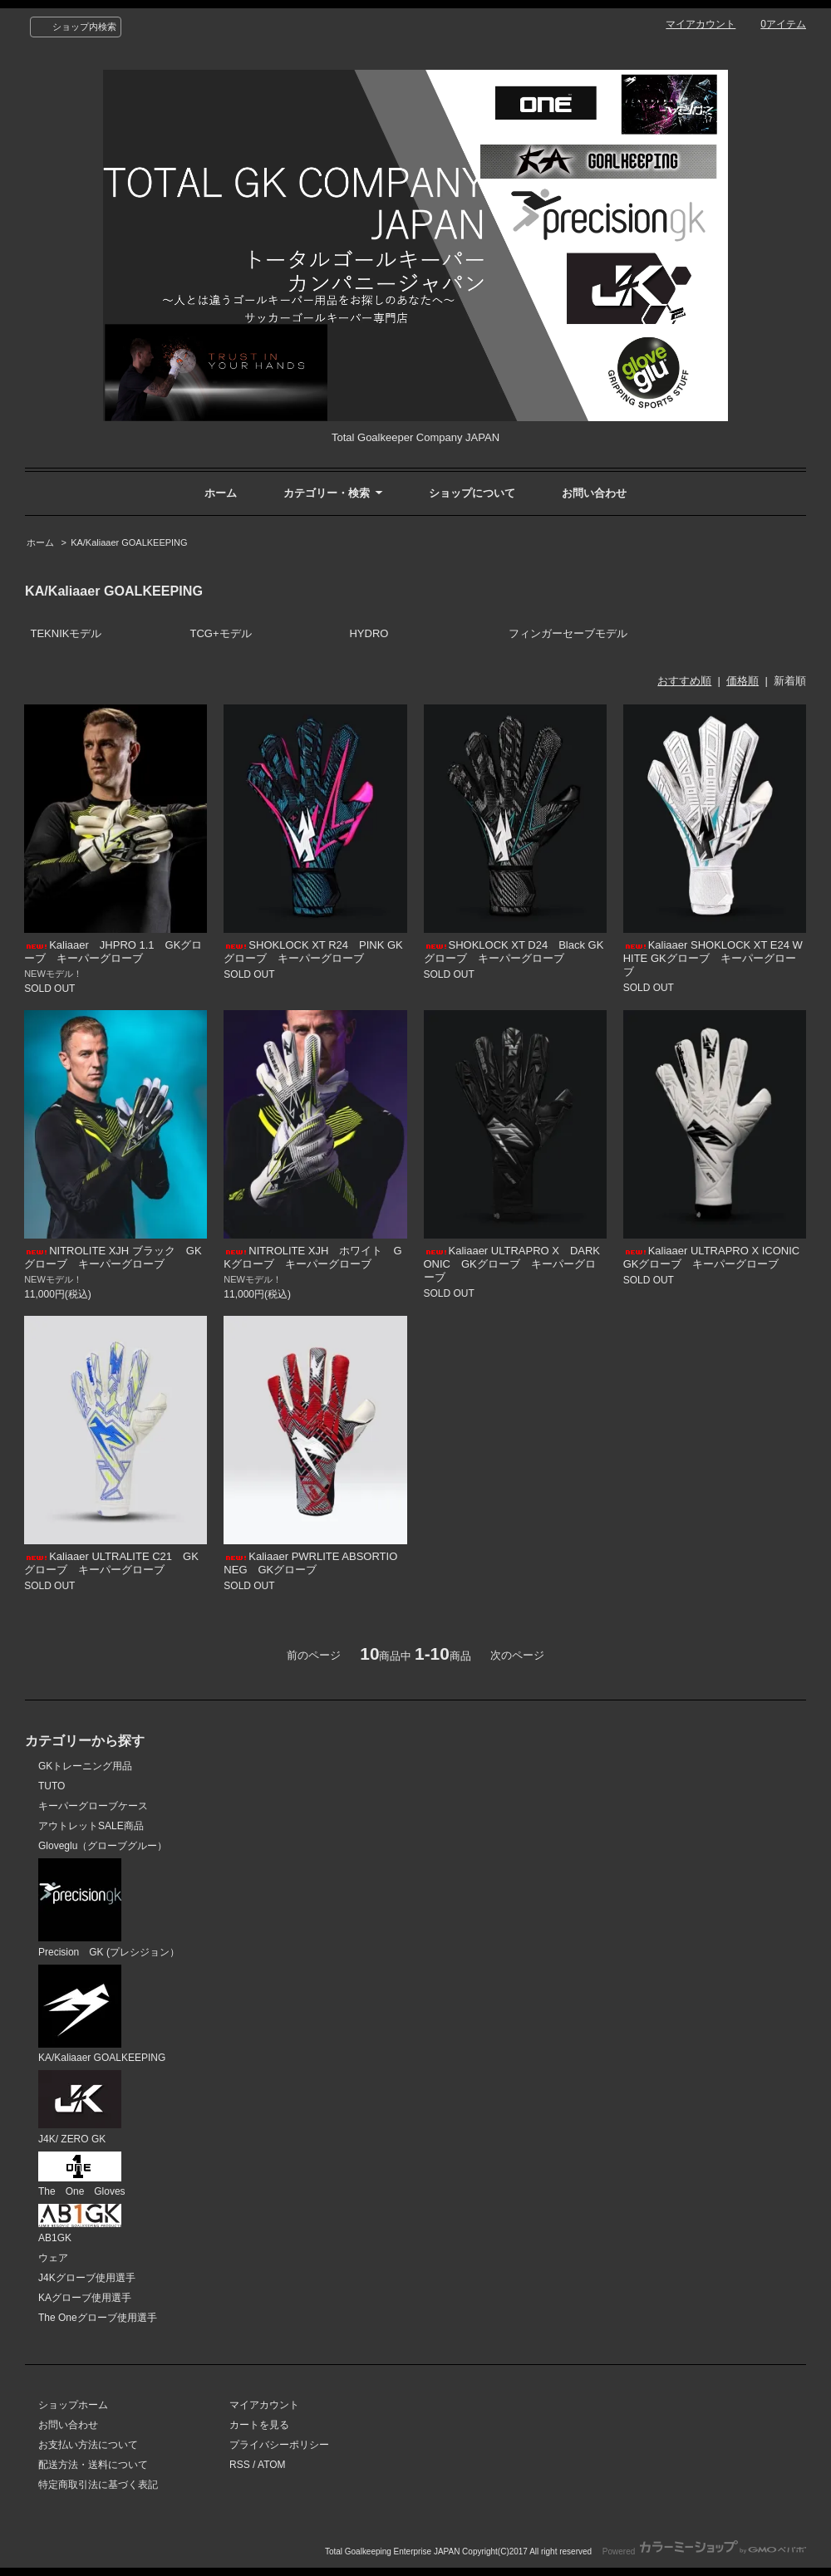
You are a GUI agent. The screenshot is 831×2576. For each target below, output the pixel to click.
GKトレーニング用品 (85, 1766)
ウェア (53, 2258)
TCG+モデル (220, 633)
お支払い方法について (88, 2445)
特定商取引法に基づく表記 (98, 2484)
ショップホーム (73, 2405)
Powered (704, 2551)
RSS (239, 2465)
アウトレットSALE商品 (91, 1826)
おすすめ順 (684, 681)
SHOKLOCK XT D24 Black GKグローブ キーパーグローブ (514, 951)
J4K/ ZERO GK (79, 2107)
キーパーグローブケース (93, 1806)
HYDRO (368, 633)
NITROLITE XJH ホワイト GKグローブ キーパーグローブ (312, 1257)
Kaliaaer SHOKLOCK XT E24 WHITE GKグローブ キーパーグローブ (713, 958)
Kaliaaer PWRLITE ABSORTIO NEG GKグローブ (310, 1563)
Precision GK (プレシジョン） (108, 1908)
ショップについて (472, 493)
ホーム (220, 493)
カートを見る (259, 2425)
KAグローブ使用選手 (84, 2298)
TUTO (51, 1786)
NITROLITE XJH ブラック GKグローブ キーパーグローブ (112, 1257)
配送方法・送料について (93, 2465)
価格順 (742, 681)
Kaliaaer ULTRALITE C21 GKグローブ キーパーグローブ (111, 1563)
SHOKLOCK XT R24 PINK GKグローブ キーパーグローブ (313, 951)
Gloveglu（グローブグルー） (102, 1846)
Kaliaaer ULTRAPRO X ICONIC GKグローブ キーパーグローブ (717, 1257)
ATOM (272, 2465)
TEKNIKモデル (66, 633)
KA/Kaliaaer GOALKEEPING (129, 542)
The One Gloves (81, 2175)
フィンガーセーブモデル (568, 633)
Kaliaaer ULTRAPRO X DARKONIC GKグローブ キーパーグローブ (512, 1263)
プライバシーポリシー (279, 2445)
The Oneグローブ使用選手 (97, 2317)
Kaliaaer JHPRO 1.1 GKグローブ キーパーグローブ (113, 951)
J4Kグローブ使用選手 (86, 2278)
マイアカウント (700, 24)
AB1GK (79, 2224)
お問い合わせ (594, 493)
